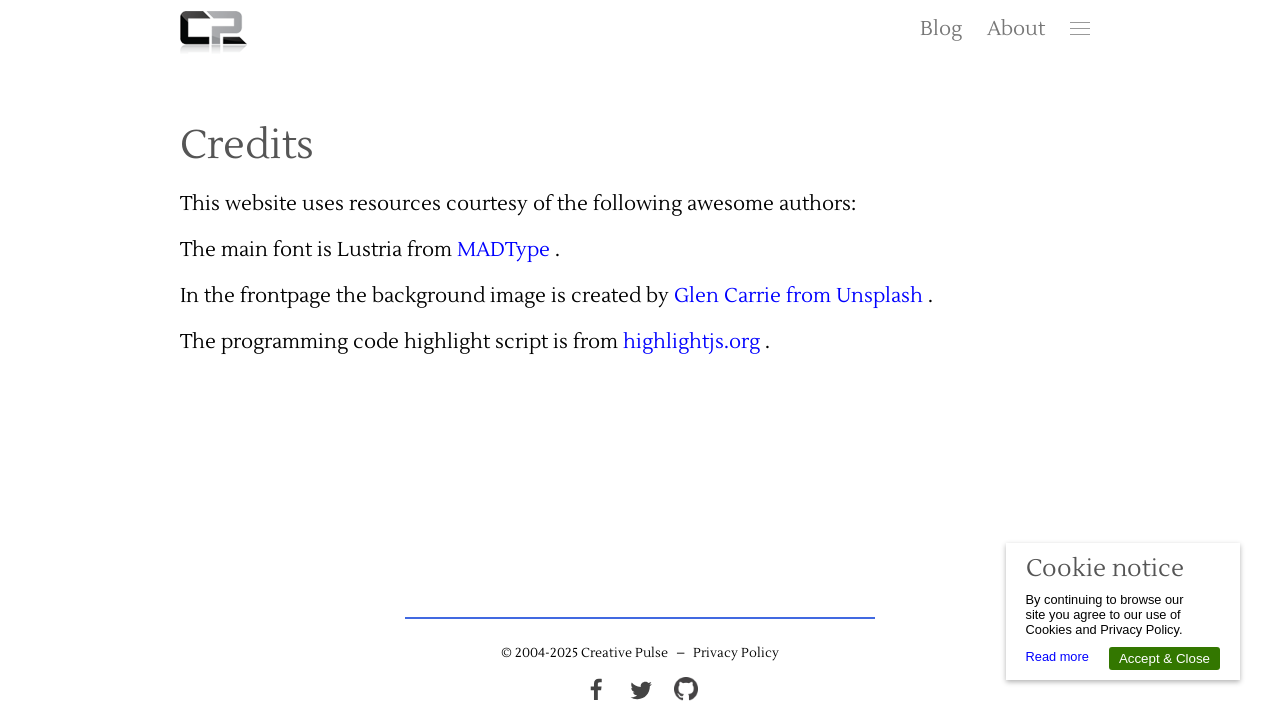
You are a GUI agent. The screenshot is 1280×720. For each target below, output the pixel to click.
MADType (503, 250)
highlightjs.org (691, 342)
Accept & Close (1164, 658)
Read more (1057, 656)
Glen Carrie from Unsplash (798, 296)
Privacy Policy (736, 653)
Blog (941, 29)
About (1016, 29)
